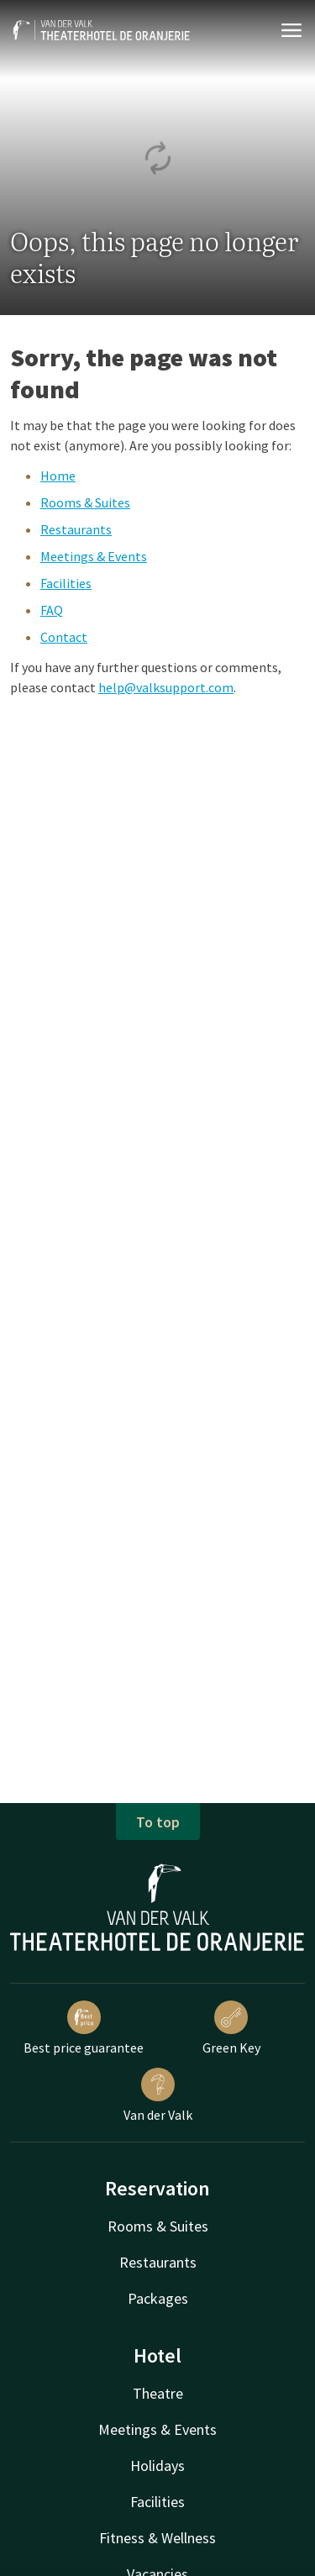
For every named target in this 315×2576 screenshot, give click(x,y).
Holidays (157, 2465)
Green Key (231, 2028)
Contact (63, 636)
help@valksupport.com (166, 687)
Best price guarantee (84, 2028)
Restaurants (76, 529)
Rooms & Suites (85, 502)
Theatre (158, 2393)
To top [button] (158, 1822)
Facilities (66, 583)
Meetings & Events (93, 556)
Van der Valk (157, 2095)
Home (58, 475)
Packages (158, 2298)
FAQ (51, 610)
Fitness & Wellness (157, 2537)
